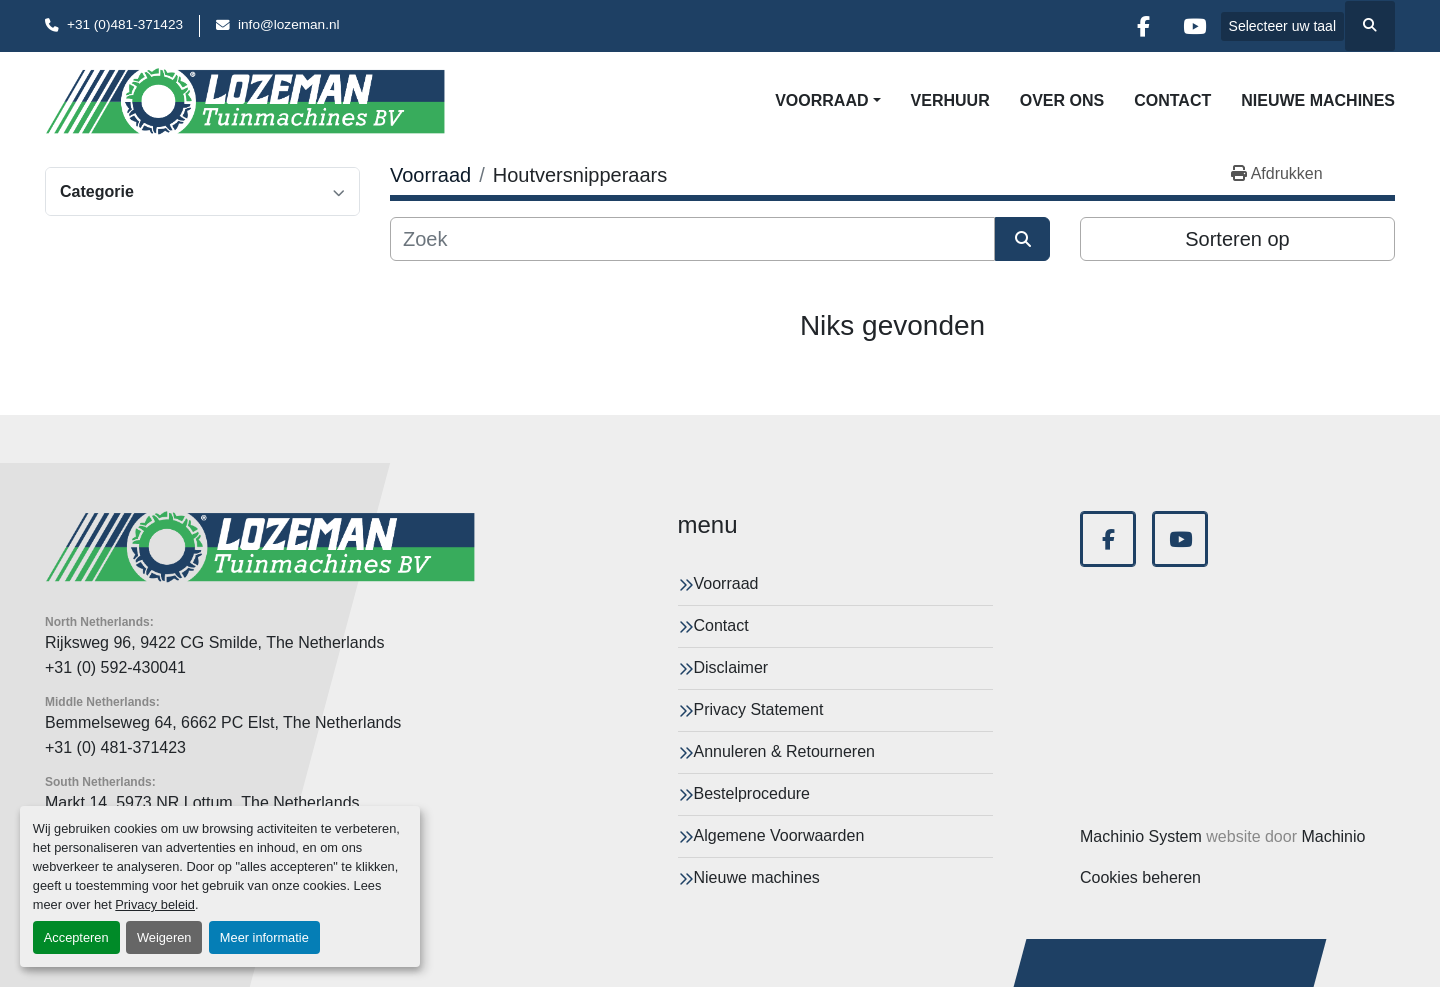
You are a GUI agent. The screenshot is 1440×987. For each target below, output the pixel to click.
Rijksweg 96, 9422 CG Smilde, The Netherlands (214, 642)
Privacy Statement (759, 709)
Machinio (1333, 836)
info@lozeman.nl (288, 24)
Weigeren (164, 937)
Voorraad (821, 100)
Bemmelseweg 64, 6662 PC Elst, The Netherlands (223, 722)
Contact (1172, 100)
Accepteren (76, 937)
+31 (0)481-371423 (125, 24)
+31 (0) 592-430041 (115, 667)
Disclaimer (731, 667)
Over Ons (1062, 100)
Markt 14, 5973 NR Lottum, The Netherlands (202, 802)
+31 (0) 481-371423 (115, 747)
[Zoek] (692, 239)
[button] (827, 101)
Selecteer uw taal (1282, 26)
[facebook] (1144, 26)
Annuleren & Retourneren (784, 751)
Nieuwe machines (1318, 100)
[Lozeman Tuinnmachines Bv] (260, 547)
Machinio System (1141, 836)
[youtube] (1195, 26)
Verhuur (950, 100)
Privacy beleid (155, 904)
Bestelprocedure (752, 793)
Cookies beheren (1140, 877)
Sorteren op (1237, 239)
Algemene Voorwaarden (779, 835)
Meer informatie (264, 937)
